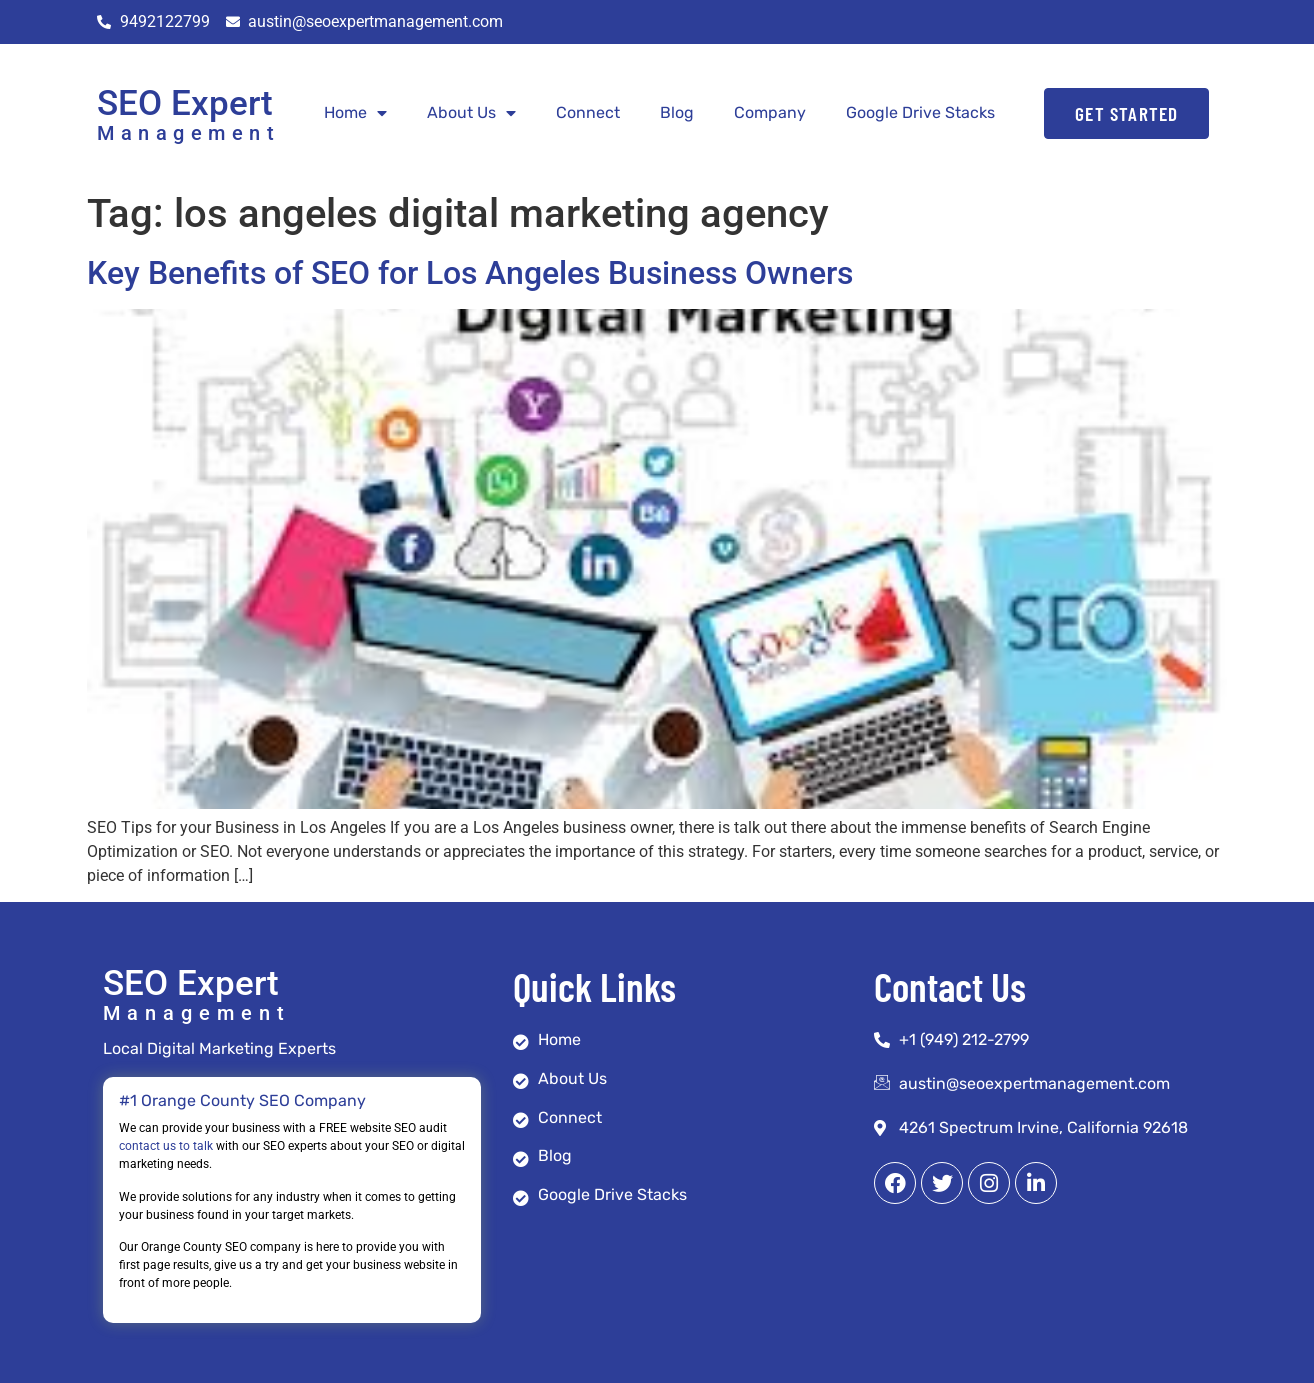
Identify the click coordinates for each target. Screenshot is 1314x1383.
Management (188, 133)
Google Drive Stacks (920, 112)
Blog (677, 112)
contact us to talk (166, 1146)
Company (770, 112)
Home (355, 113)
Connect (588, 112)
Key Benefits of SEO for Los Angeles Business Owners (470, 273)
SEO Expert (185, 103)
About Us (471, 113)
